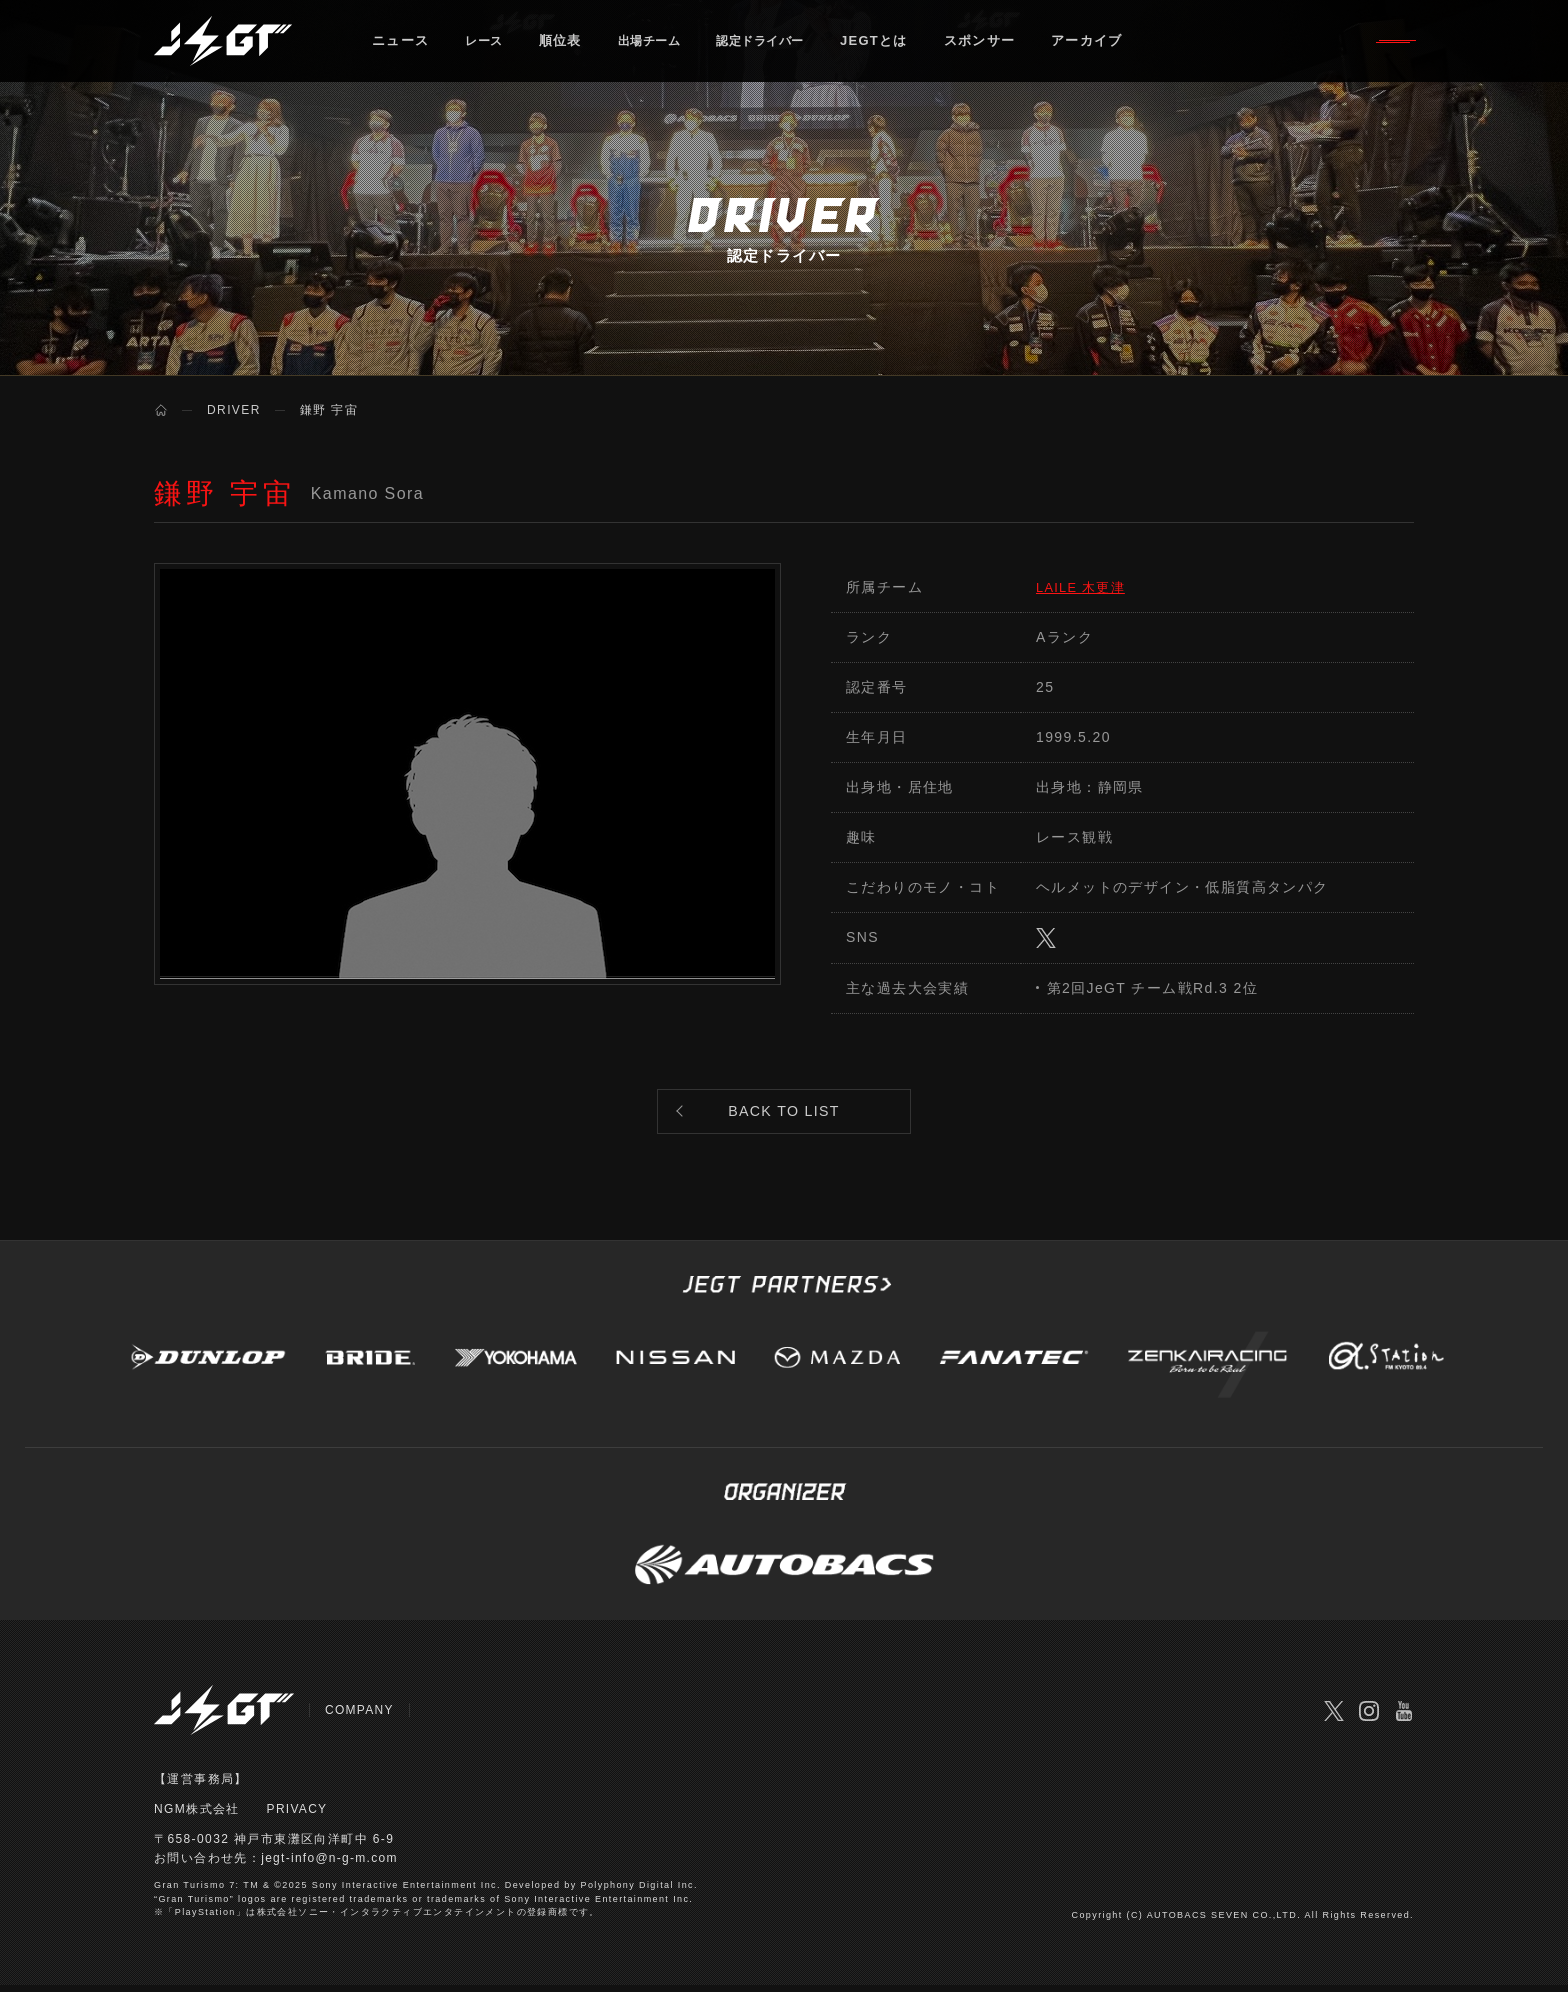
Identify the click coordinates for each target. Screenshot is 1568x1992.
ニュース (400, 44)
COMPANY (360, 1717)
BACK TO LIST (784, 1115)
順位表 (565, 44)
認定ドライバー (781, 44)
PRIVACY (298, 1816)
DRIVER (234, 410)
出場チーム (659, 44)
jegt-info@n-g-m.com (330, 1866)
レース (486, 44)
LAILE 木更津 (1084, 587)
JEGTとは (901, 44)
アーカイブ (1114, 44)
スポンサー (1006, 44)
